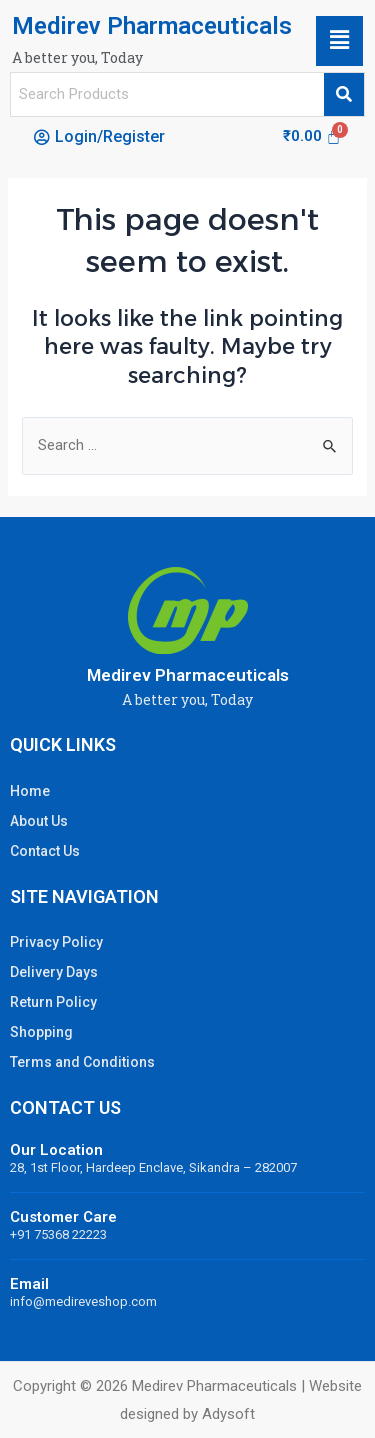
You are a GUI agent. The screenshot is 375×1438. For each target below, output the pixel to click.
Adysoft (228, 1414)
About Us (39, 821)
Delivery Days (54, 972)
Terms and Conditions (82, 1062)
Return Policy (53, 1002)
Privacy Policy (56, 942)
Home (30, 791)
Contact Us (45, 851)
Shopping (41, 1032)
